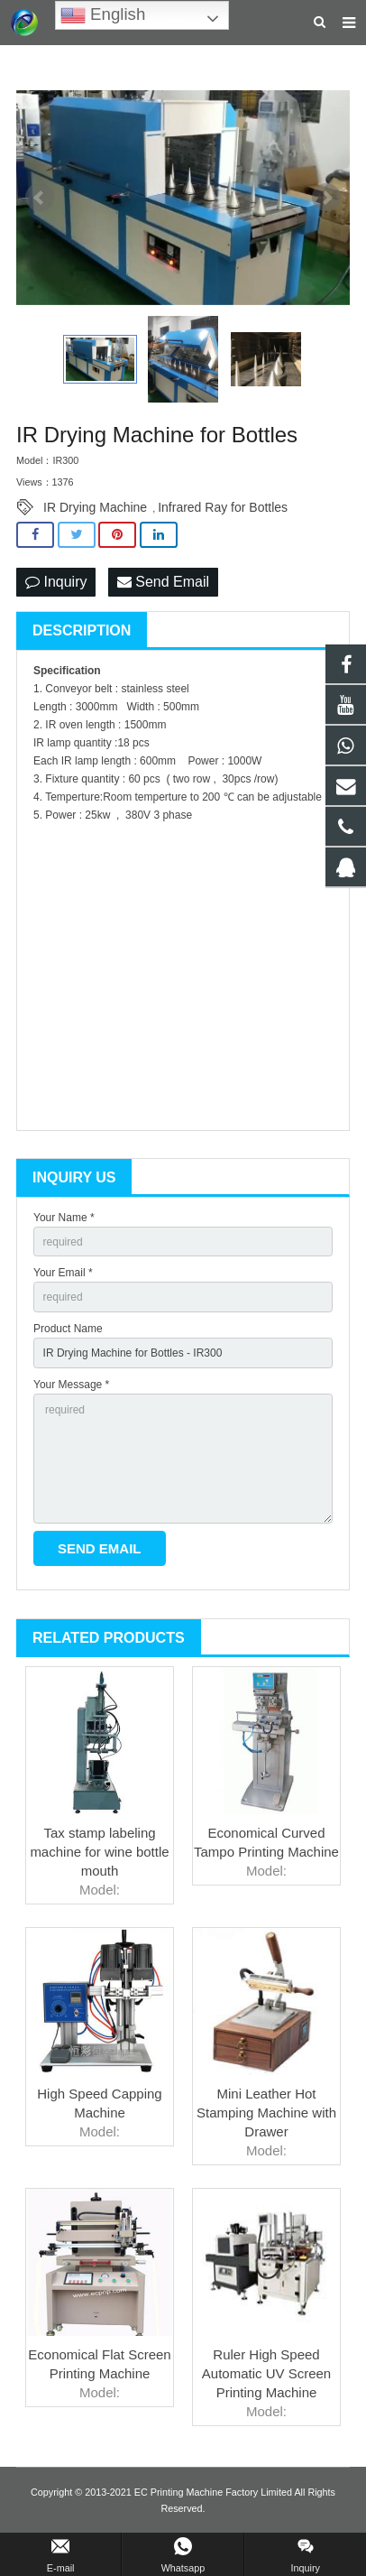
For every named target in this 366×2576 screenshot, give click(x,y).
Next (326, 197)
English (102, 15)
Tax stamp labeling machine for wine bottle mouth (99, 1851)
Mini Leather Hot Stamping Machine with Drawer (266, 2112)
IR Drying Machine (95, 507)
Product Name (68, 1328)
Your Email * (63, 1272)
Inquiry (56, 581)
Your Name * (64, 1217)
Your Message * (71, 1384)
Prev (39, 197)
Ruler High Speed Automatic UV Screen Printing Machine (266, 2373)
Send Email (163, 581)
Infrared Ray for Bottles (223, 507)
